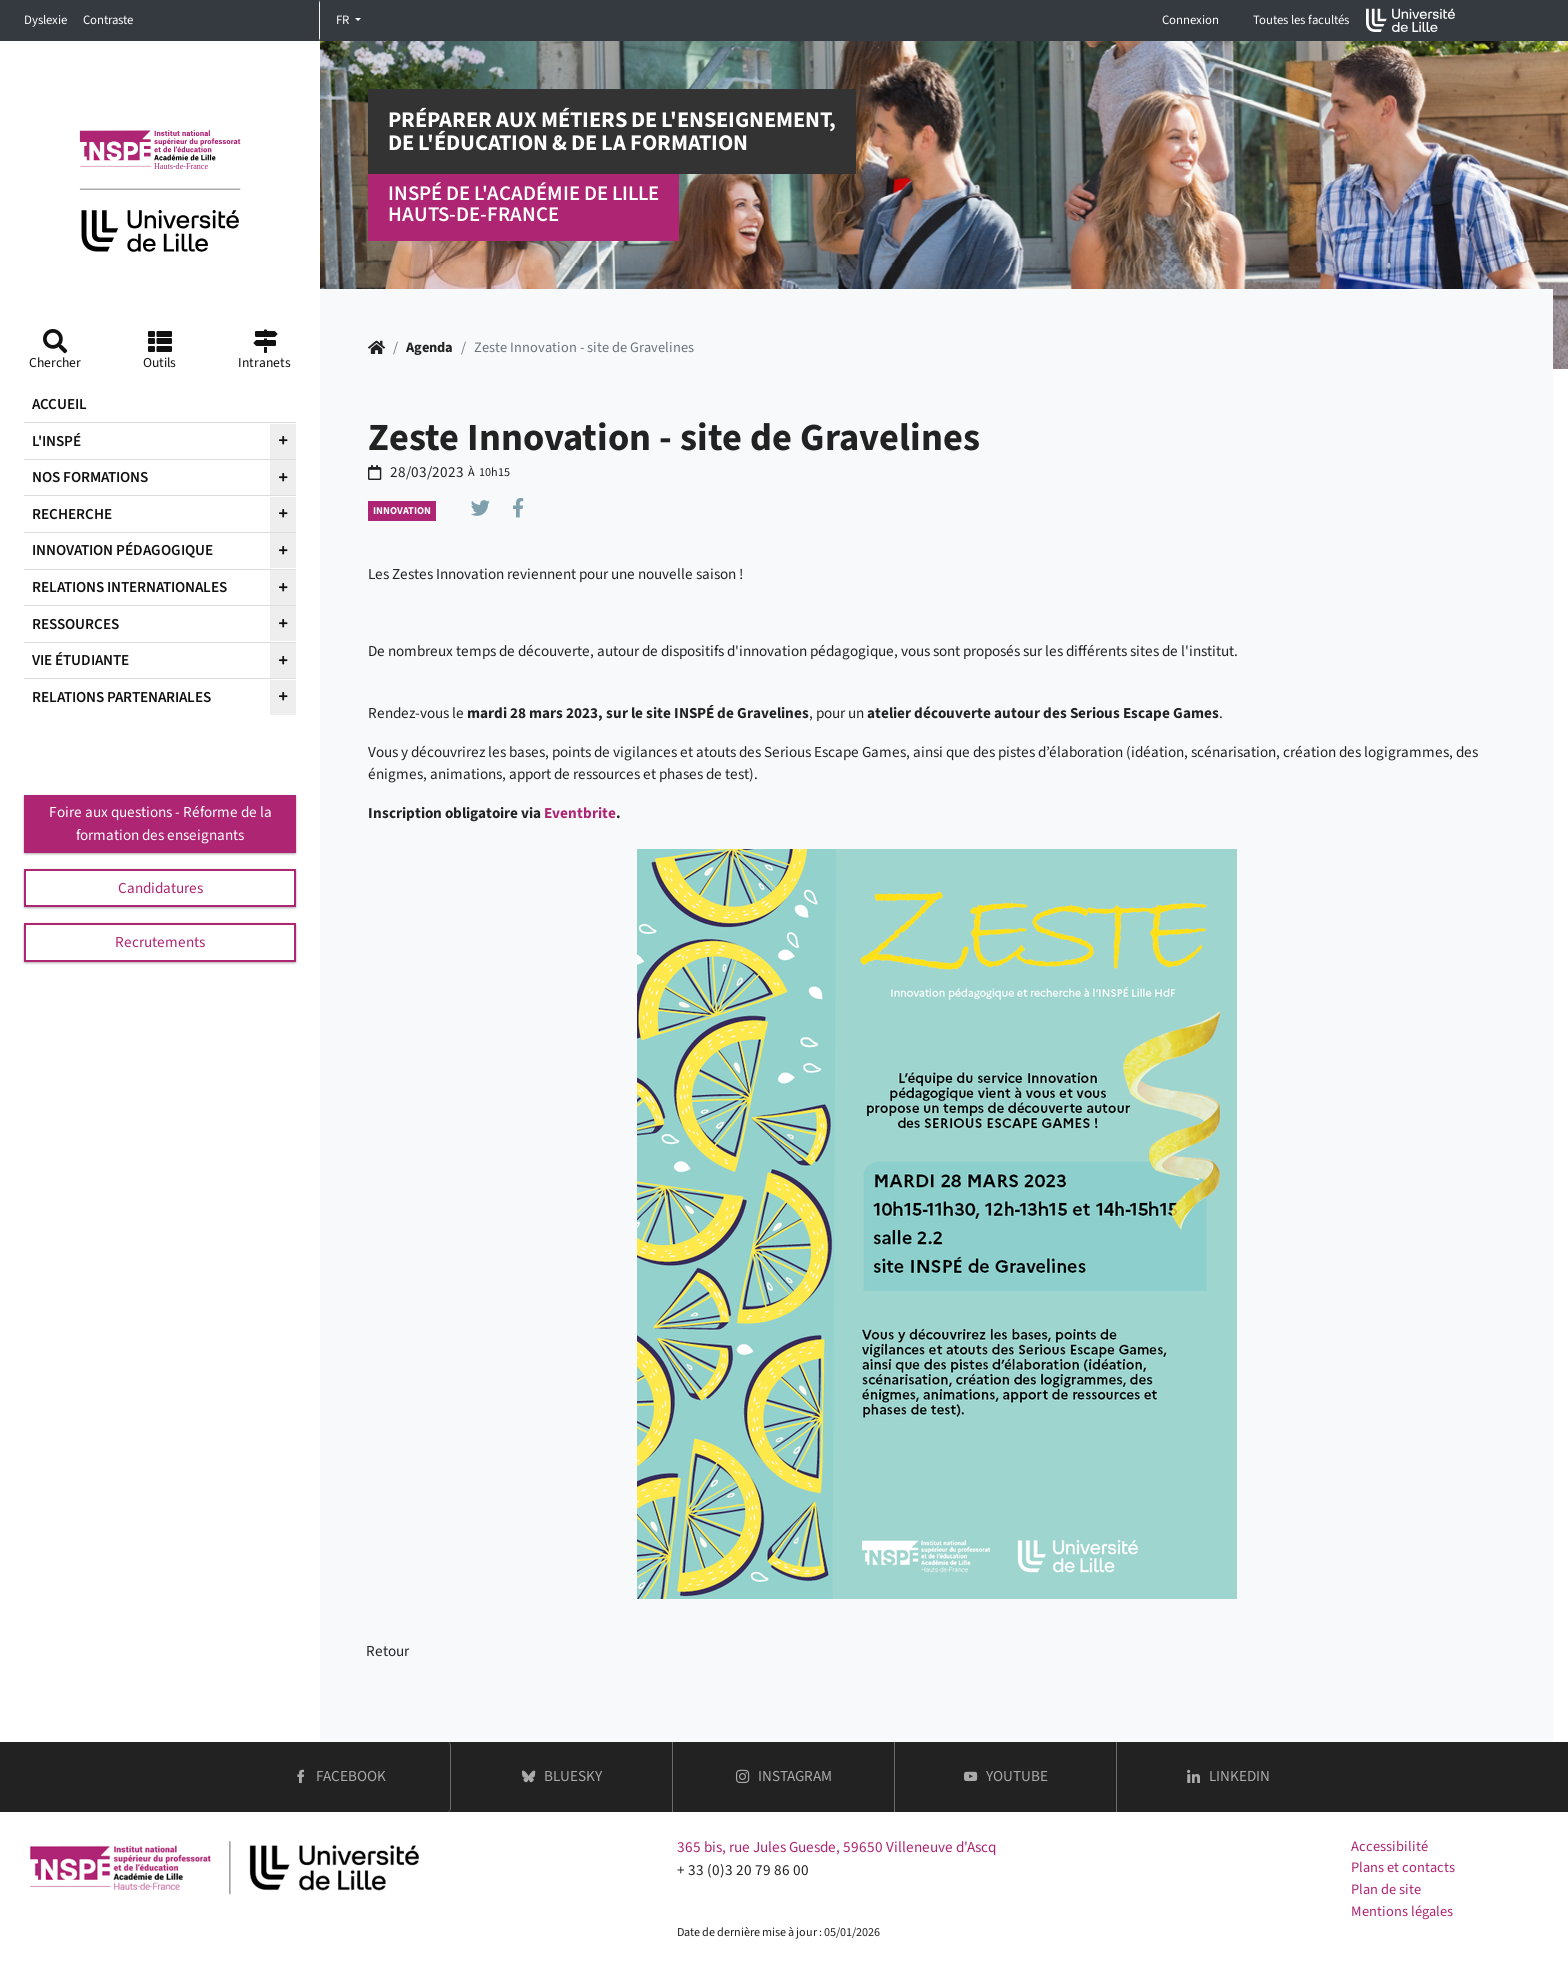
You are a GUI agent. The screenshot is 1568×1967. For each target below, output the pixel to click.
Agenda (429, 347)
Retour (387, 1651)
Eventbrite (580, 813)
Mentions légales (1402, 1911)
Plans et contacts (1403, 1867)
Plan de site (1386, 1889)
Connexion (1190, 20)
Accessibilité (1389, 1846)
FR (344, 20)
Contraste (108, 20)
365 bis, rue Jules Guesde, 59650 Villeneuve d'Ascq (836, 1847)
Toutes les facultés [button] (1301, 20)
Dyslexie (45, 20)
